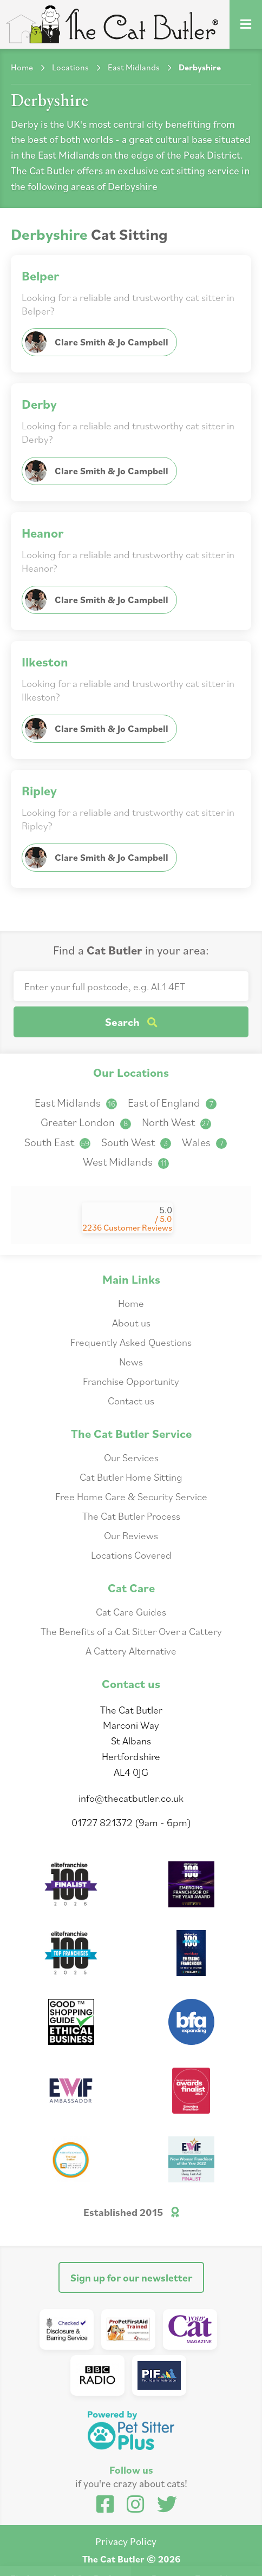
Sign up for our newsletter (131, 2277)
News (131, 1361)
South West (136, 1142)
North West (176, 1122)
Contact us (131, 1400)
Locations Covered (131, 1554)
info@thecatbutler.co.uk (131, 1797)
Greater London (86, 1122)
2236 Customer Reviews (127, 1227)
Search (131, 1022)
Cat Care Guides (131, 1611)
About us (131, 1322)
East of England (172, 1102)
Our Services (131, 1457)
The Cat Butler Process (131, 1515)
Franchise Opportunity (131, 1381)
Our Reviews (131, 1535)
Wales (204, 1142)
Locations (70, 67)
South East (57, 1142)
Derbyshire (200, 67)
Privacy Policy (125, 2541)
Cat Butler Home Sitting (131, 1476)
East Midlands (134, 67)
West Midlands (126, 1161)
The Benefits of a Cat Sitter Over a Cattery (131, 1631)
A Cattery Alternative (131, 1650)
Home (22, 67)
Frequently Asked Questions (131, 1342)
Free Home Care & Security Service (131, 1496)
